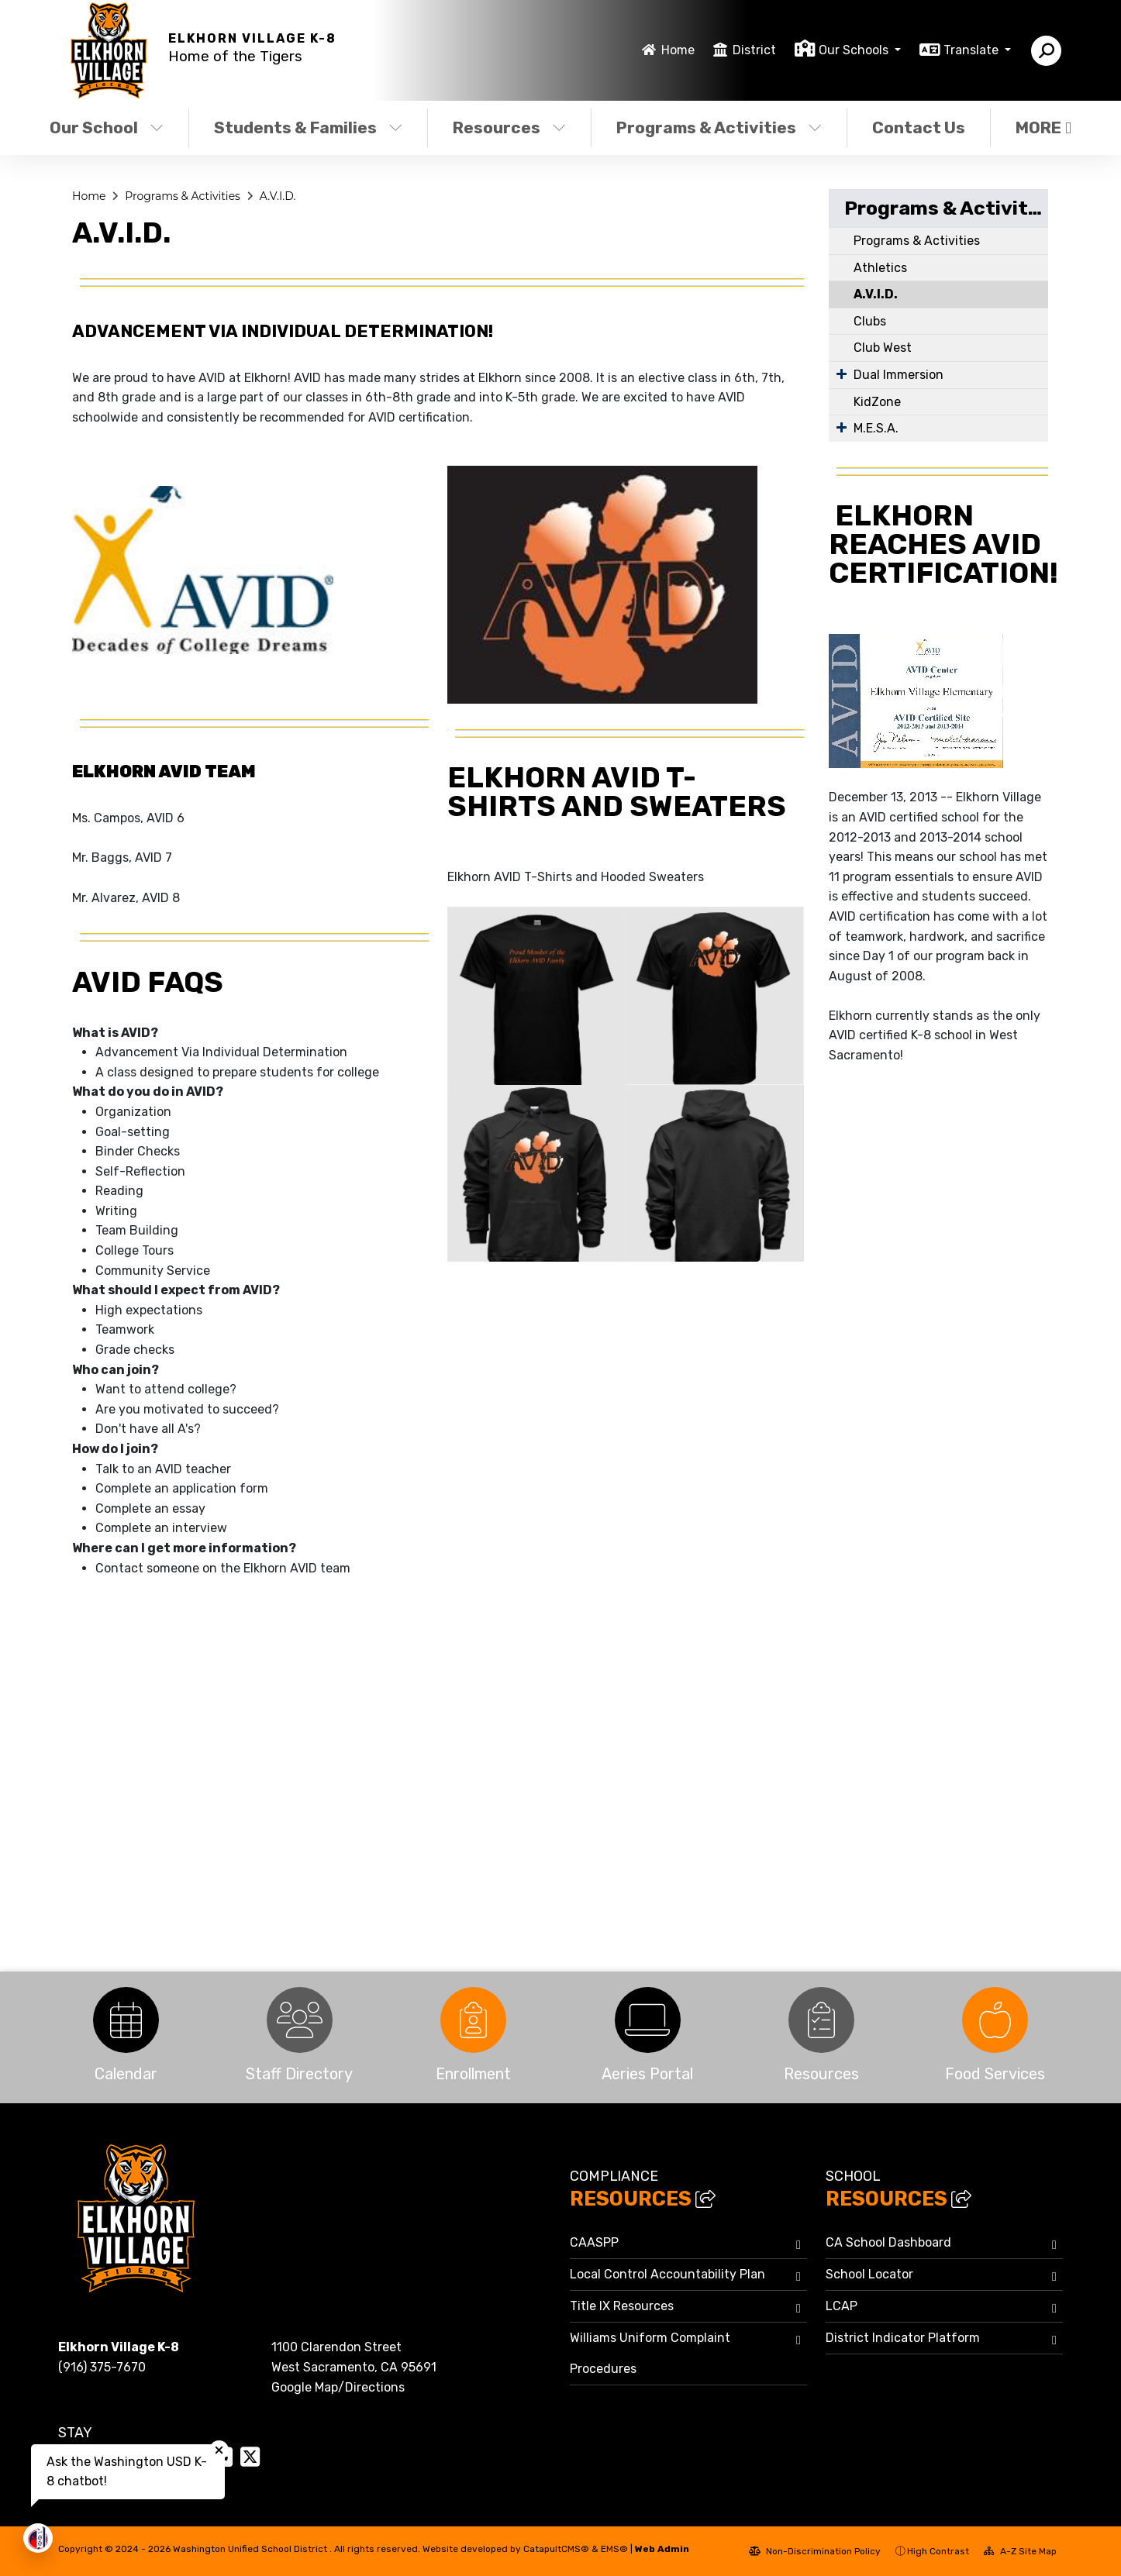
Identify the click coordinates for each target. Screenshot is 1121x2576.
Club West (883, 347)
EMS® (614, 2548)
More (1043, 127)
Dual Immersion (898, 374)
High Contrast (938, 2551)
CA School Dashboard (888, 2242)
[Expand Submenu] (841, 373)
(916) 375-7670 (102, 2367)
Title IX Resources (622, 2306)
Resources (509, 127)
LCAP (841, 2306)
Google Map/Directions (338, 2387)
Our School (107, 127)
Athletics (880, 267)
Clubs (870, 321)
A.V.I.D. (278, 196)
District (754, 50)
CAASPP (594, 2242)
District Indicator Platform (903, 2337)
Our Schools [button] (855, 50)
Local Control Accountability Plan (667, 2274)
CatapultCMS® (556, 2548)
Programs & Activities (718, 127)
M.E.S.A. (876, 428)
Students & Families (308, 127)
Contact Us (918, 127)
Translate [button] (972, 50)
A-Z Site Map (1020, 2551)
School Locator (869, 2274)
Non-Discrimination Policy (815, 2551)
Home (678, 50)
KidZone (877, 401)
